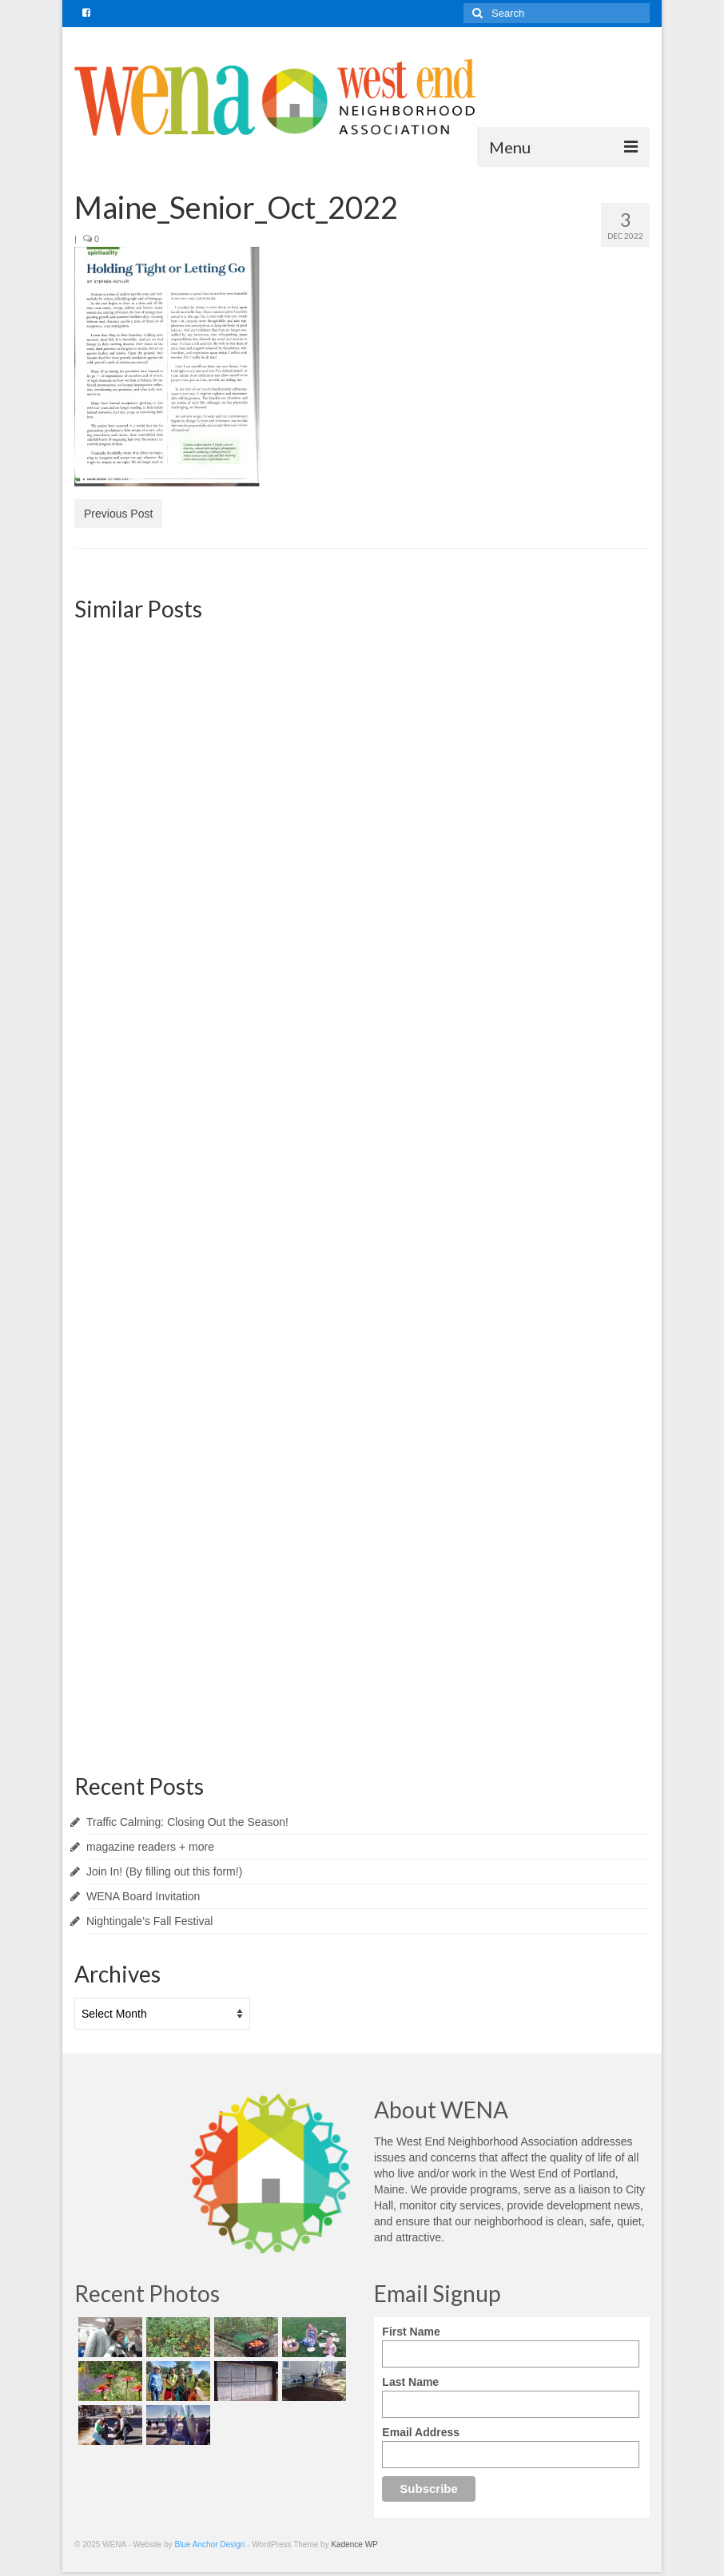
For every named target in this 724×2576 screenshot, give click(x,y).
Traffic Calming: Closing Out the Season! (187, 1822)
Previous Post (118, 513)
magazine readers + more (150, 1846)
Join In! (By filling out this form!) (164, 1871)
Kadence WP (354, 2544)
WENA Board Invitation (143, 1896)
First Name (411, 2331)
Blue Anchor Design (210, 2544)
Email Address (420, 2432)
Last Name (410, 2382)
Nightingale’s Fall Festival (149, 1921)
